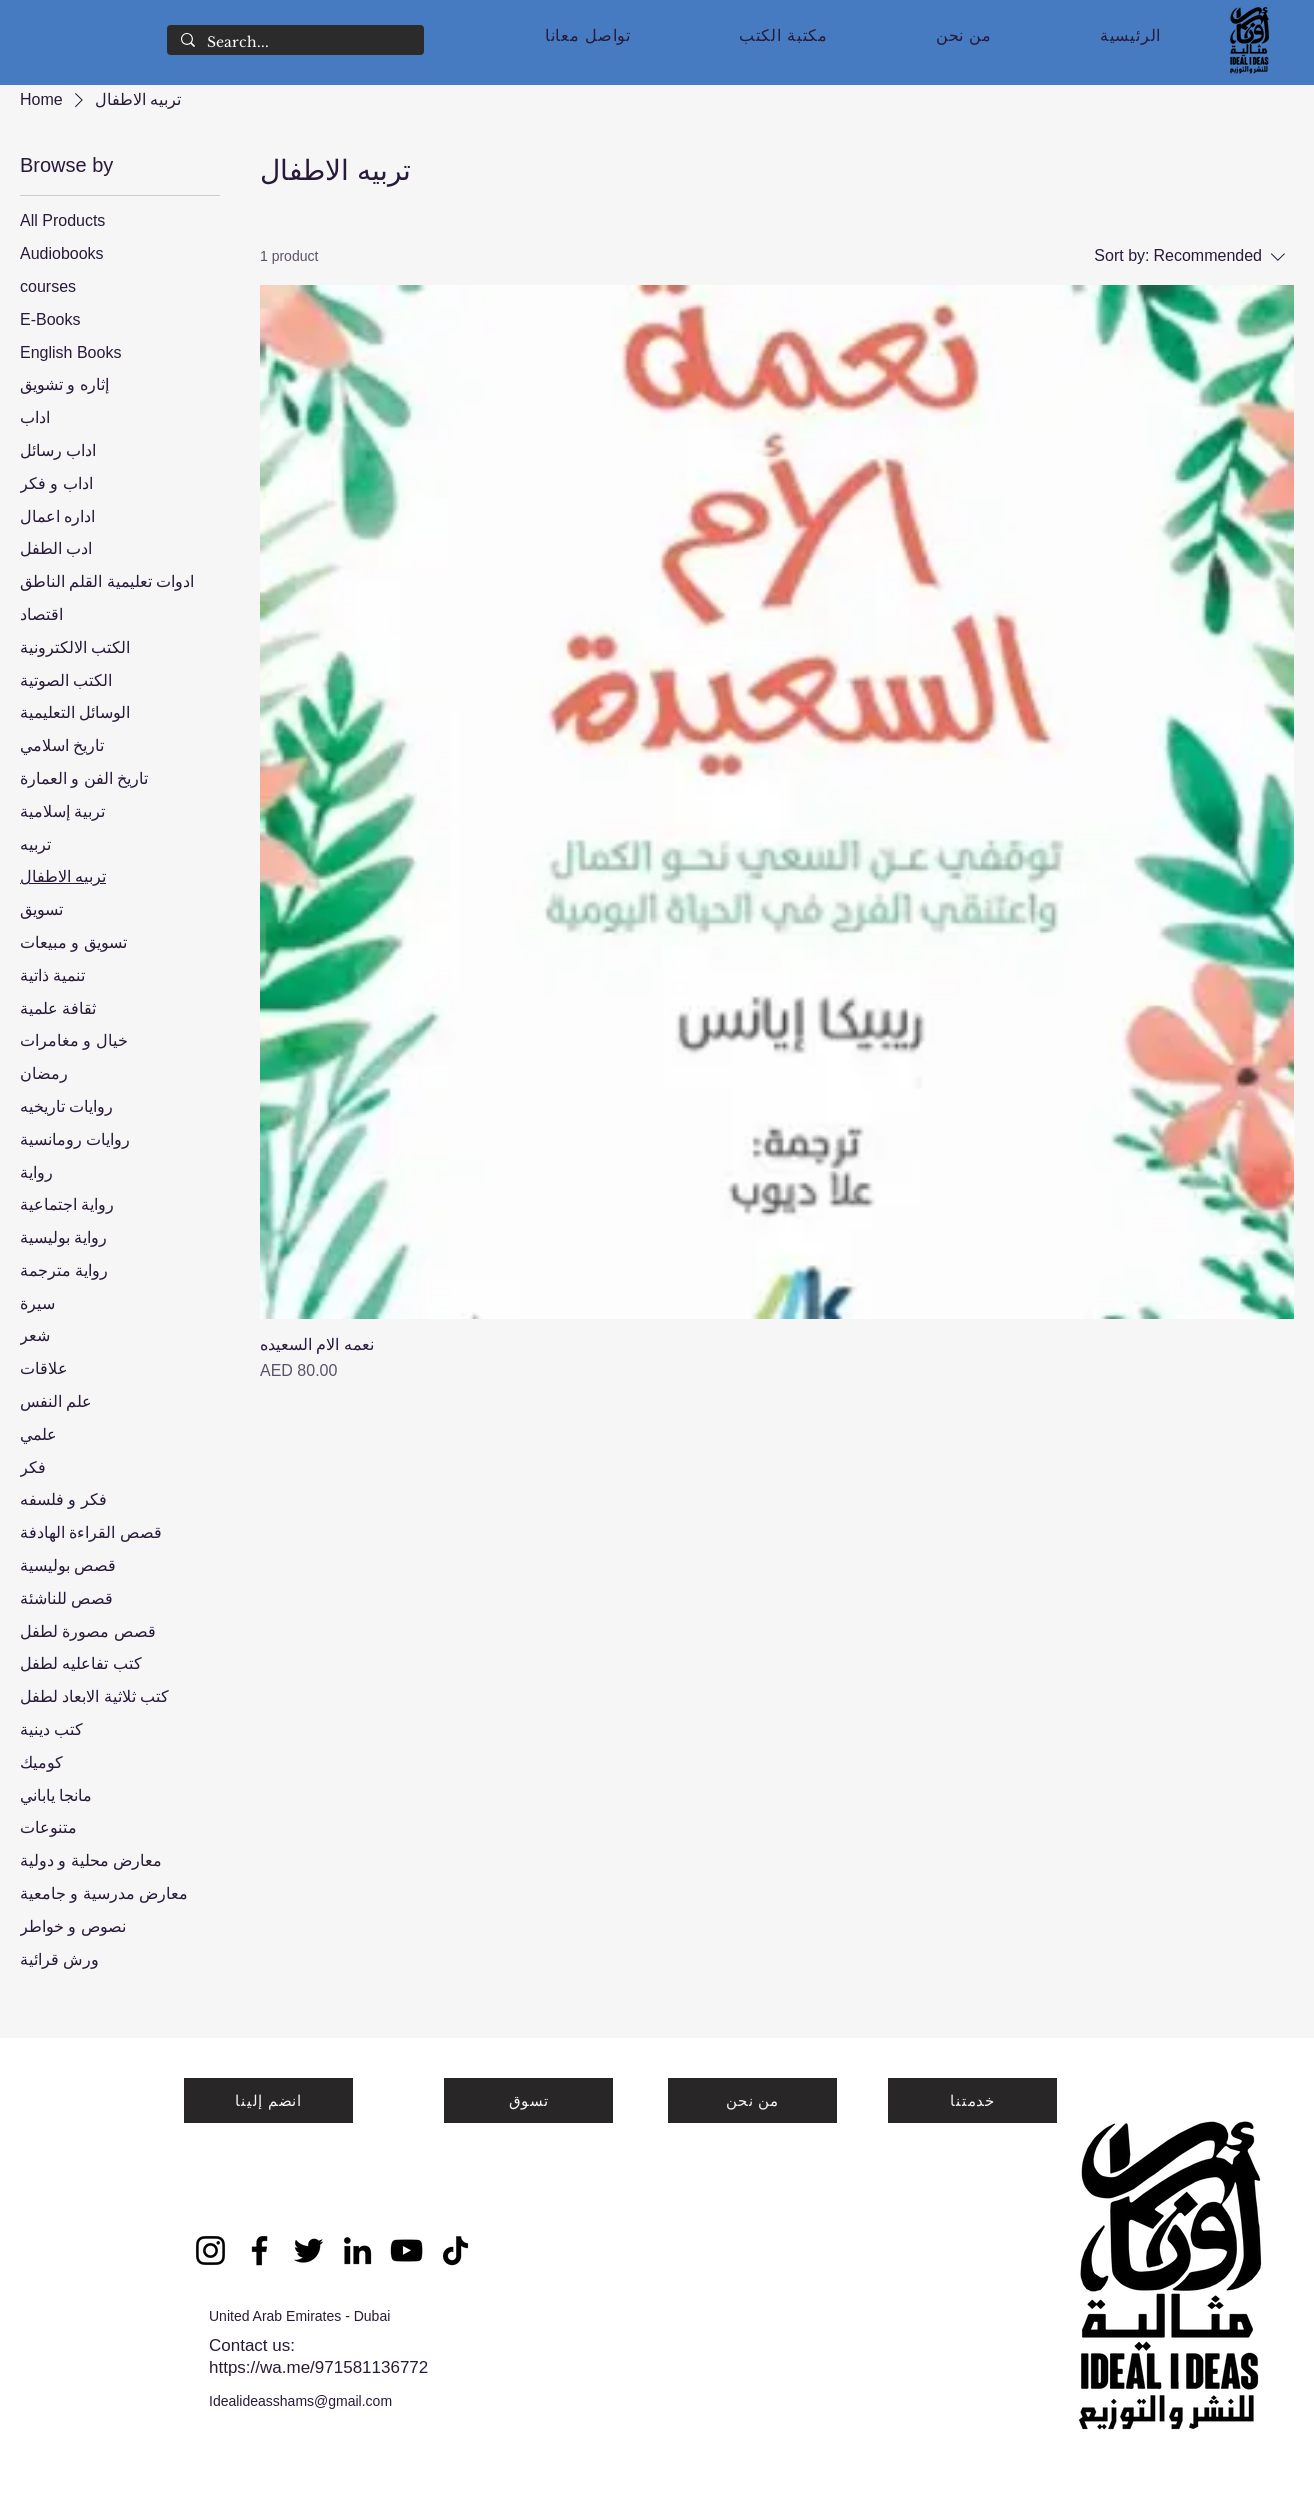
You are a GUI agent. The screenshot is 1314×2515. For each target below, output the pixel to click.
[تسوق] (528, 2100)
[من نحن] (752, 2100)
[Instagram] (210, 2250)
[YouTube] (406, 2250)
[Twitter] (308, 2250)
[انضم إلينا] (268, 2100)
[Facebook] (259, 2250)
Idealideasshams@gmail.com (300, 2401)
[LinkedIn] (357, 2250)
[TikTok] (455, 2250)
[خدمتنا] (972, 2100)
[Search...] (294, 43)
